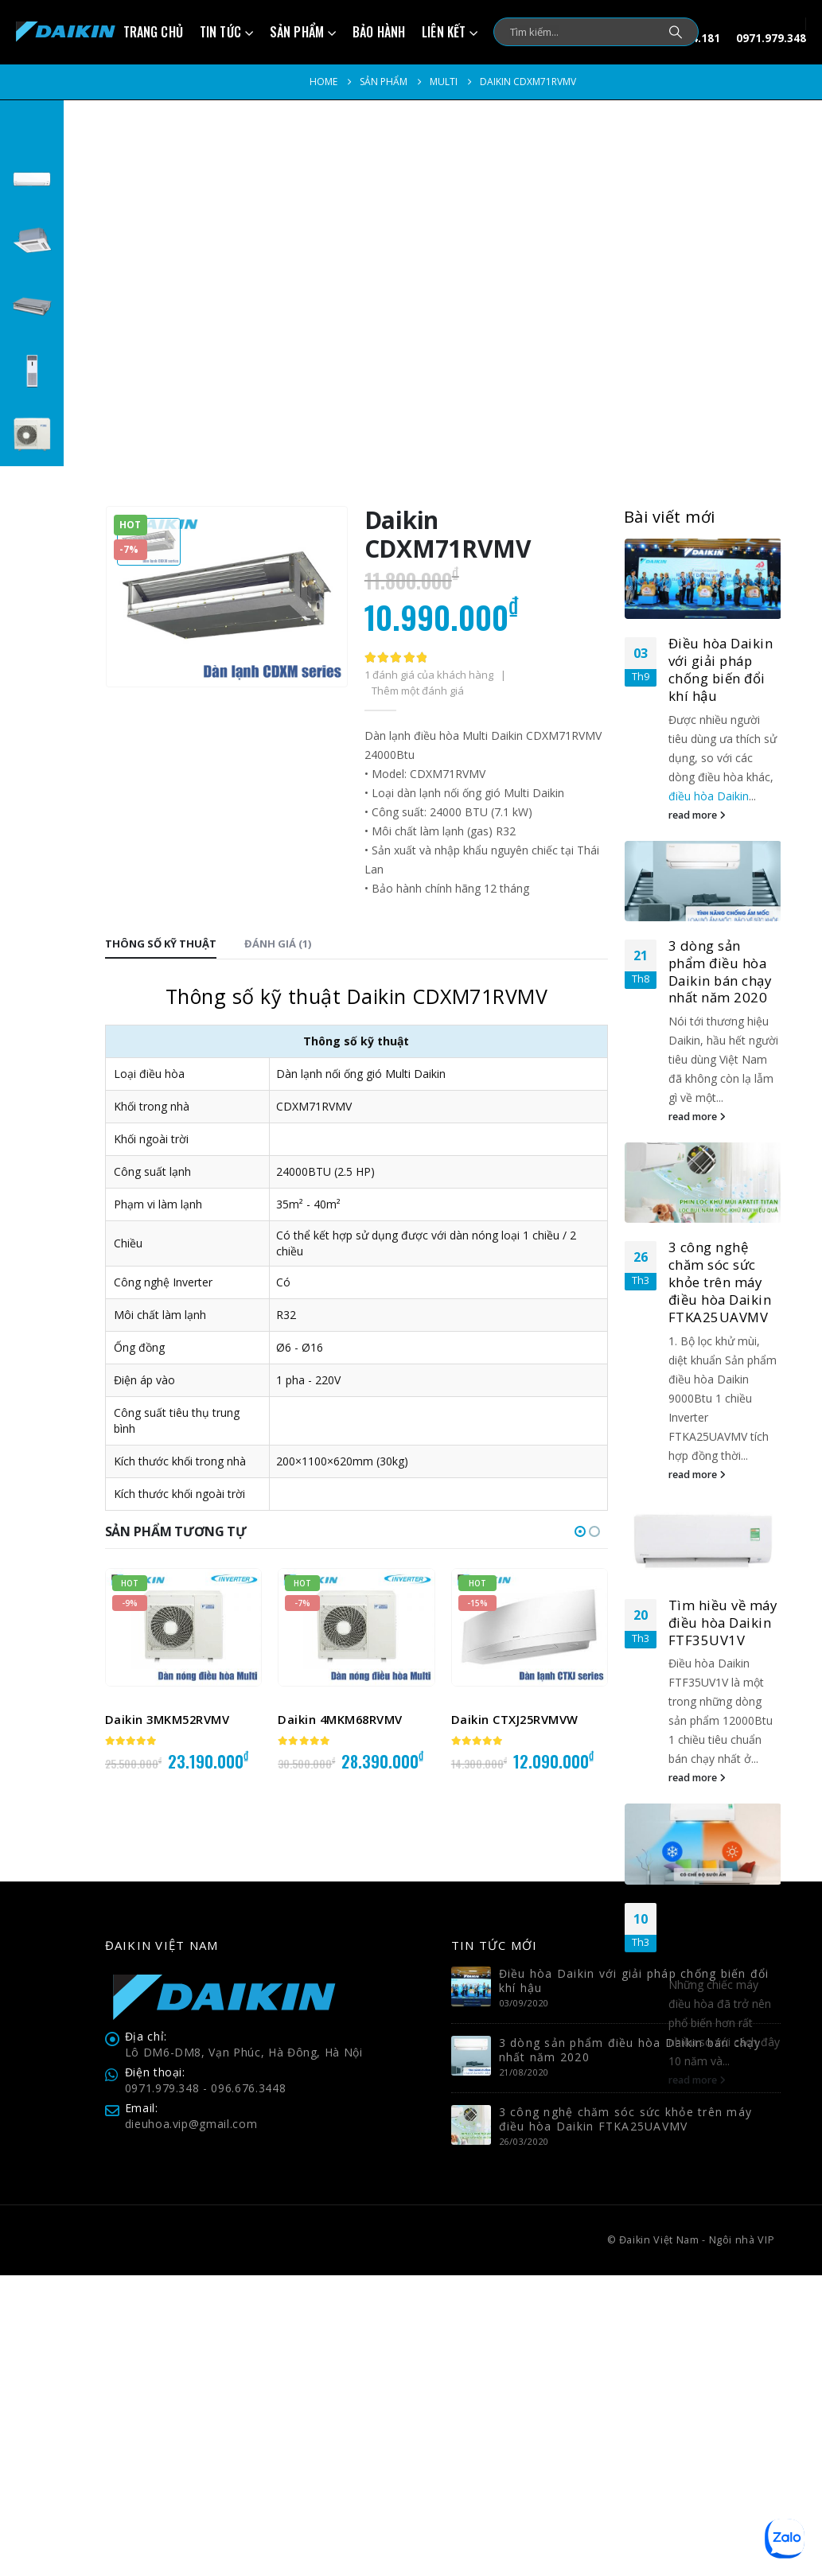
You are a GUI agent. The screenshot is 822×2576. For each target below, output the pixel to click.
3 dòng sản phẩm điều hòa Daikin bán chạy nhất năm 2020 (720, 971)
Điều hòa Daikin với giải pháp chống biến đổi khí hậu (720, 669)
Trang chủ (153, 31)
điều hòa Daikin (708, 796)
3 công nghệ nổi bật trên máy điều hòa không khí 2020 (720, 1935)
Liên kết (444, 31)
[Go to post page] (703, 579)
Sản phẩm (297, 31)
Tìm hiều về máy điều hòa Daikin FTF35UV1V (722, 1622)
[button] (580, 1531)
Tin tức (220, 31)
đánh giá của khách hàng (428, 674)
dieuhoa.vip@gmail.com (191, 2424)
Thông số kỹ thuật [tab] (160, 943)
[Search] (675, 31)
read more (697, 815)
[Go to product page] (183, 1627)
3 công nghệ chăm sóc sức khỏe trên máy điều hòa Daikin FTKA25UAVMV (720, 1281)
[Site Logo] (65, 31)
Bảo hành (379, 31)
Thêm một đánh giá (418, 690)
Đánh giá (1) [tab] (277, 943)
